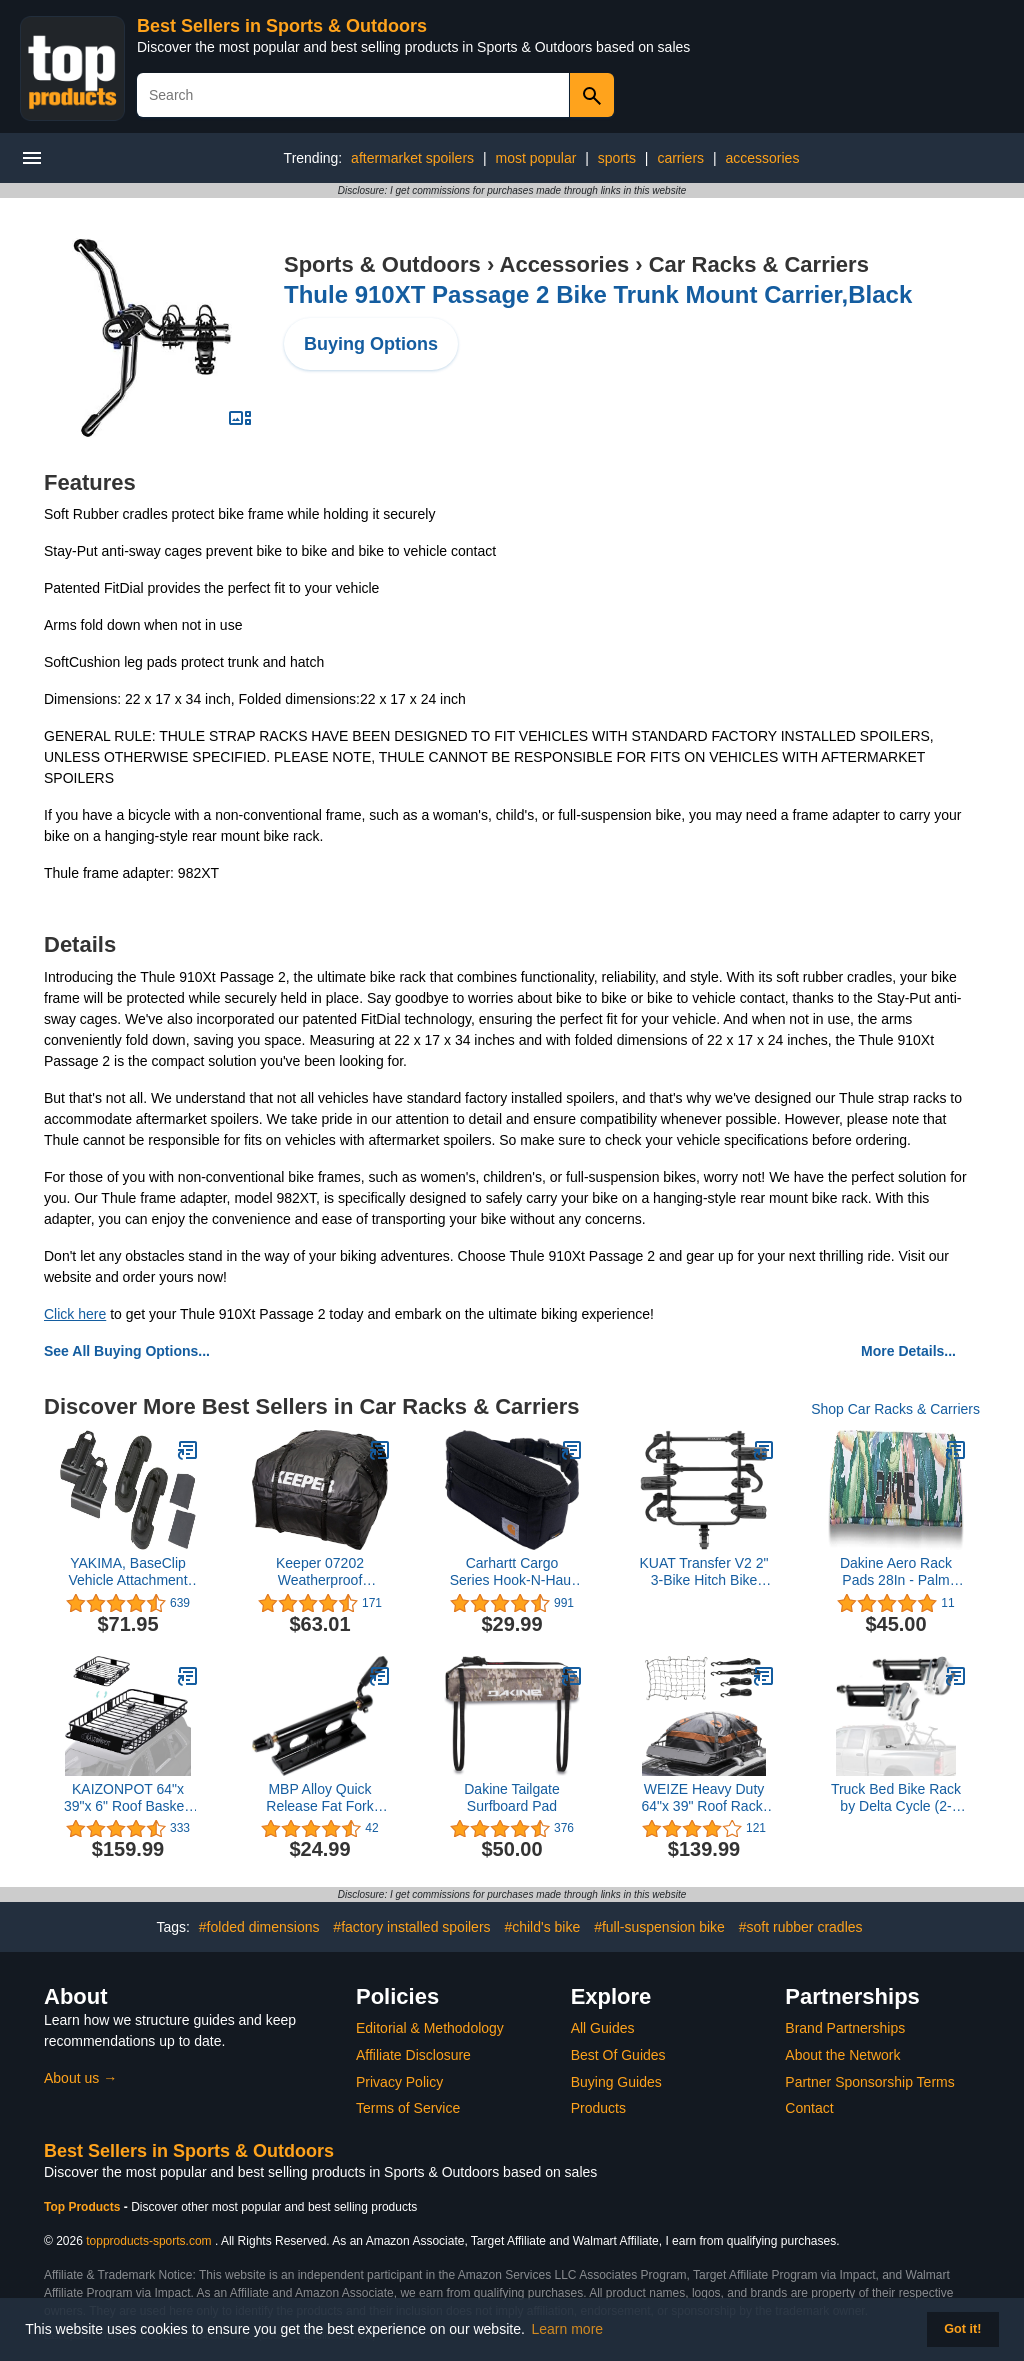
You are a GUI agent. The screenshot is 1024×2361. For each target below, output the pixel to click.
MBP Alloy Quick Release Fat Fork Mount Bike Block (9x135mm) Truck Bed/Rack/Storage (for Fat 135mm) (320, 1798)
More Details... (908, 1351)
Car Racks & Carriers (759, 264)
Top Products (84, 2207)
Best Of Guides (618, 2055)
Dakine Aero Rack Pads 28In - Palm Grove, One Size (896, 1572)
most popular (535, 158)
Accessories (565, 264)
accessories (762, 158)
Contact (809, 2108)
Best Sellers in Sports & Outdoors (282, 26)
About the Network (842, 2055)
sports (617, 158)
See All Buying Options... (127, 1351)
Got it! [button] (962, 2329)
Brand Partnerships (845, 2028)
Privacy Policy (399, 2082)
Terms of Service (408, 2108)
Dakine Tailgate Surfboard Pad (511, 1797)
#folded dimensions (259, 1927)
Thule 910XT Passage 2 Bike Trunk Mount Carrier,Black (598, 294)
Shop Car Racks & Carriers (895, 1409)
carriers (680, 158)
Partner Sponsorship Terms (869, 2082)
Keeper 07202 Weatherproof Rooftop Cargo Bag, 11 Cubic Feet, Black (319, 1572)
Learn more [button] (568, 2329)
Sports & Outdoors (382, 264)
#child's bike (542, 1927)
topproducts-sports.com (148, 2241)
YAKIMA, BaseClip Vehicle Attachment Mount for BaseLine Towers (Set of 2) (127, 1572)
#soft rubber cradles (801, 1927)
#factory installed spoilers (411, 1927)
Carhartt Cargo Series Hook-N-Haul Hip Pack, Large (512, 1572)
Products (598, 2108)
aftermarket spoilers (412, 158)
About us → (80, 2078)
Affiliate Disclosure (413, 2055)
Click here (75, 1314)
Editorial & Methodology (430, 2028)
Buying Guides (616, 2082)
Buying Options (371, 344)
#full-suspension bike (659, 1927)
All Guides (603, 2028)
